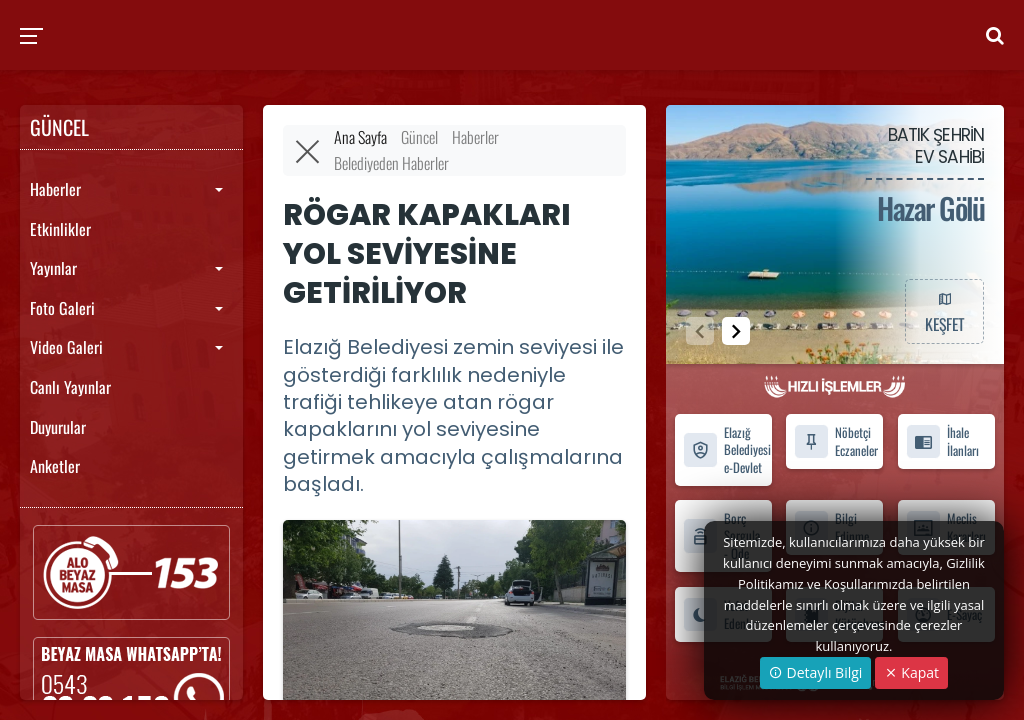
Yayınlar (53, 268)
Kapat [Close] (911, 672)
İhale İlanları (942, 441)
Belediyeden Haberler (391, 163)
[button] (736, 331)
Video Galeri (66, 347)
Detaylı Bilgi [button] (815, 672)
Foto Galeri (62, 308)
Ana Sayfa (360, 137)
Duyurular (58, 427)
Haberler (55, 189)
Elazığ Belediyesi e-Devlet (727, 450)
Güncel (419, 137)
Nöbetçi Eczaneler (836, 441)
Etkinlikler (60, 229)
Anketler (55, 466)
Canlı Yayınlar (70, 387)
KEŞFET (944, 311)
